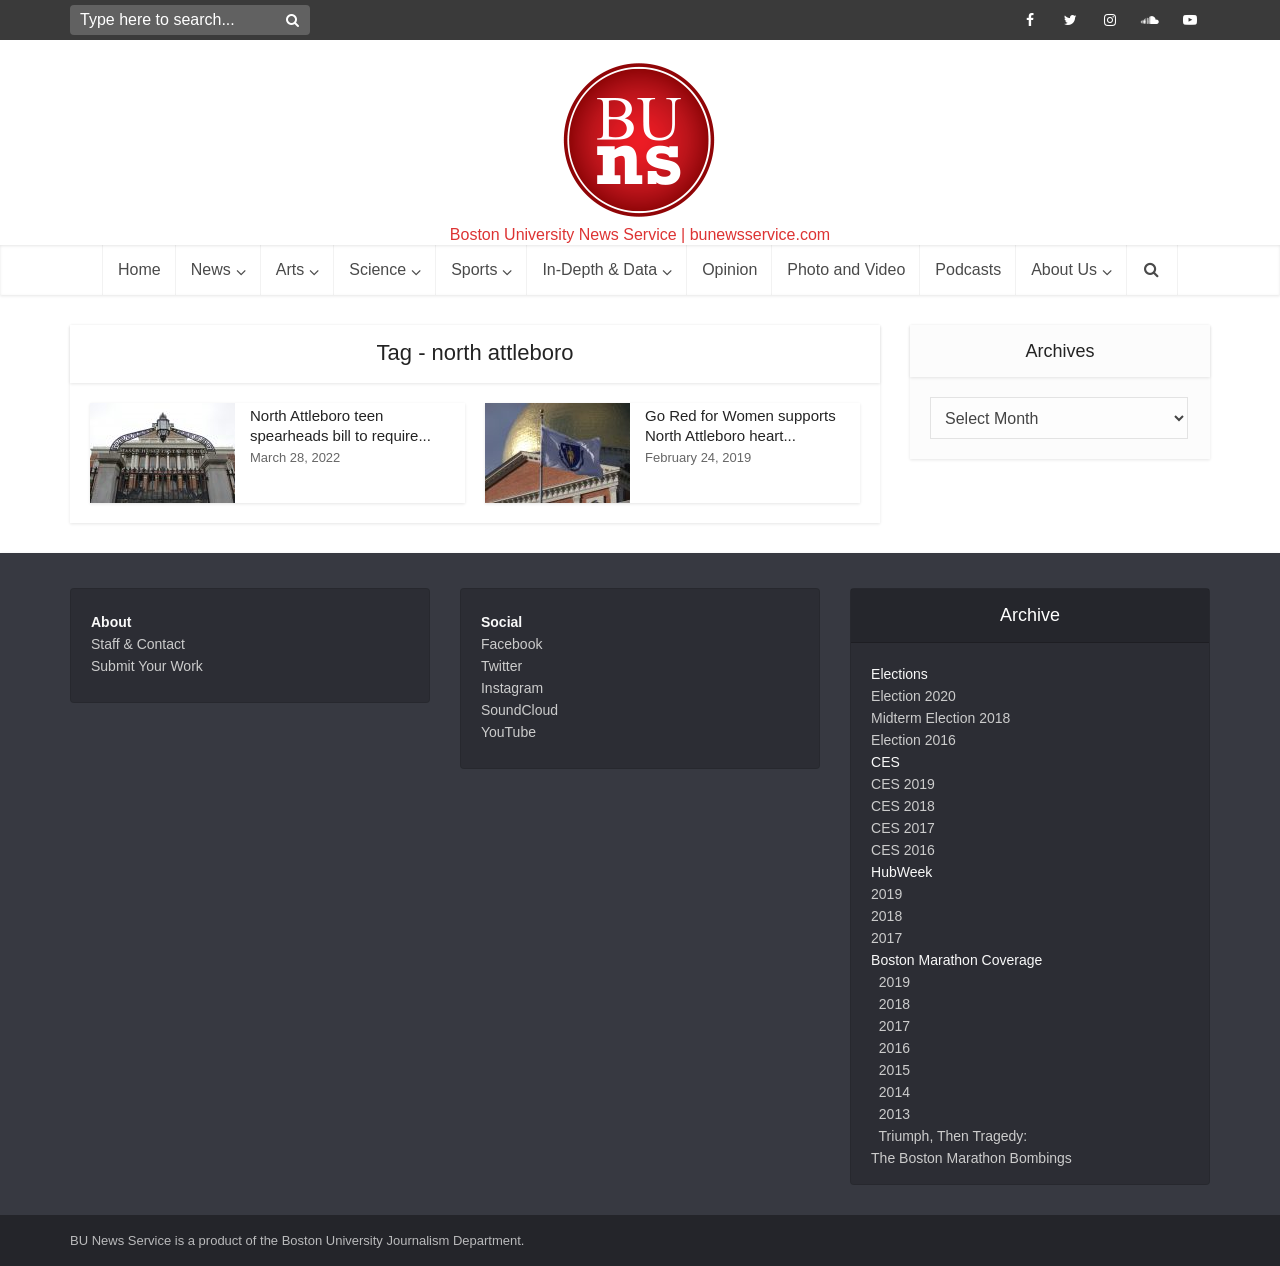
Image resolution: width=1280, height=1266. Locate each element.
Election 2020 (913, 696)
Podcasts (968, 269)
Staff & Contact (138, 644)
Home (139, 269)
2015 (894, 1070)
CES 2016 (903, 850)
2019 (886, 894)
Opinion (729, 269)
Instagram (512, 688)
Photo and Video (846, 269)
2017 (886, 938)
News (211, 269)
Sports (474, 269)
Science (377, 269)
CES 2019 (903, 784)
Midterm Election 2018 (940, 718)
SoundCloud (519, 710)
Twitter (501, 666)
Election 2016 (913, 740)
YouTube (508, 732)
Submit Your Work (147, 666)
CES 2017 (903, 828)
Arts (290, 269)
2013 (894, 1114)
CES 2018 (903, 806)
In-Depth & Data (599, 269)
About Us (1064, 269)
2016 (894, 1048)
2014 (894, 1092)
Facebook (511, 644)
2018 (886, 916)
